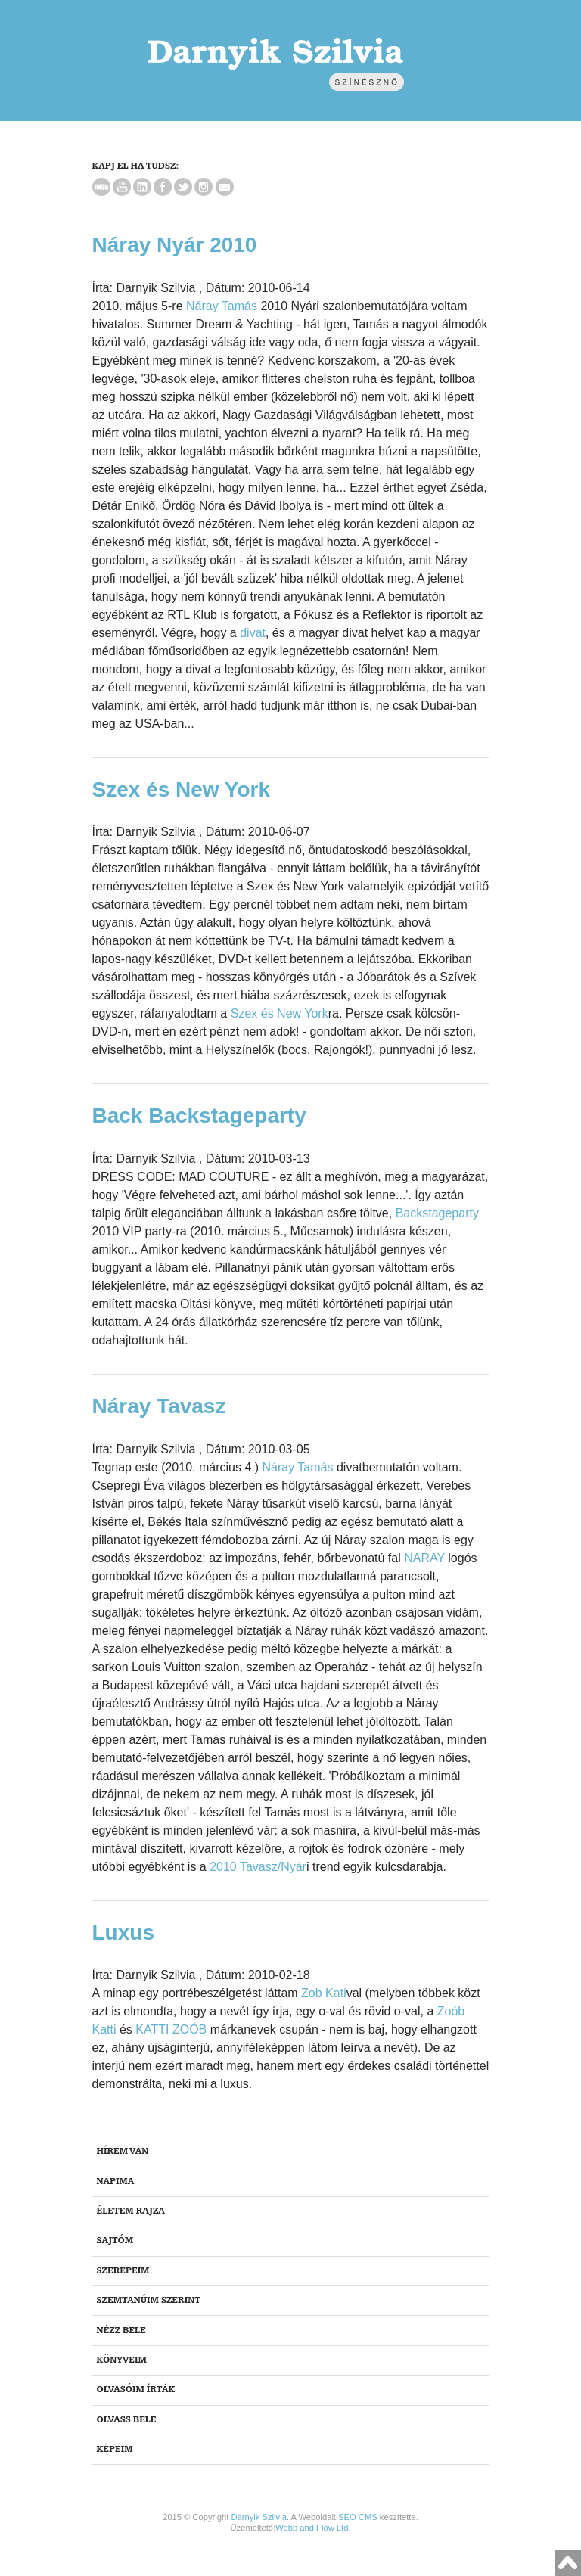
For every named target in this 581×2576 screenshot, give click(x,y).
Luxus (123, 1932)
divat (253, 632)
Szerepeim (123, 2270)
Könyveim (122, 2360)
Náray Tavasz (159, 1406)
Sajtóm (115, 2240)
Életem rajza (131, 2211)
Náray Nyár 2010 (174, 244)
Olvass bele (127, 2419)
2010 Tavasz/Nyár (258, 1866)
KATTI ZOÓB (171, 2029)
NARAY (424, 1558)
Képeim (115, 2449)
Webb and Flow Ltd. (312, 2527)
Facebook (163, 187)
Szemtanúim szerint (148, 2300)
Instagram (203, 187)
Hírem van (123, 2151)
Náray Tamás (221, 306)
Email (225, 187)
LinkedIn (142, 187)
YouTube (122, 187)
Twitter (183, 187)
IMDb (101, 187)
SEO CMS (357, 2517)
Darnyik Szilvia (259, 2517)
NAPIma (116, 2181)
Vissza (568, 2563)
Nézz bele (121, 2330)
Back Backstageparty (199, 1115)
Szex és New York (181, 789)
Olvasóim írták (136, 2389)
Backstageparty (437, 1213)
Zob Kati (323, 1993)
